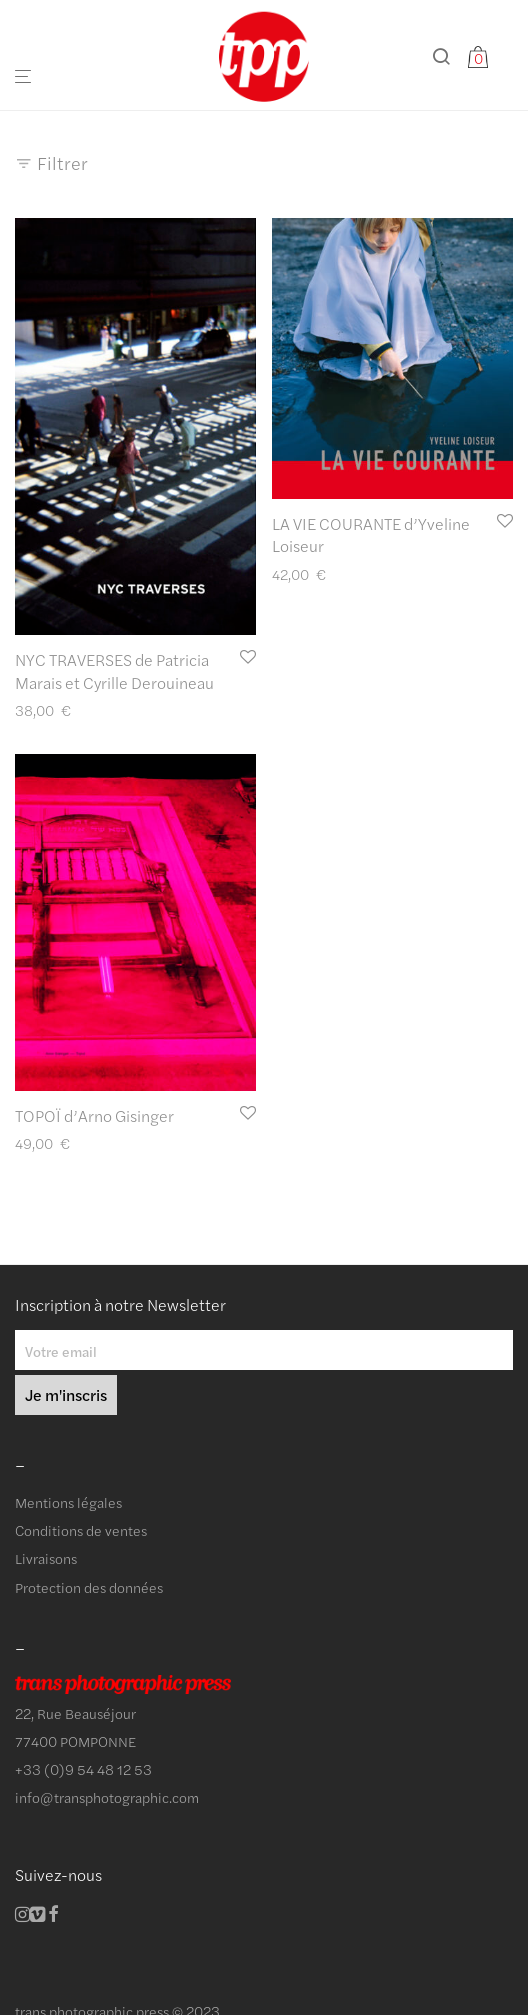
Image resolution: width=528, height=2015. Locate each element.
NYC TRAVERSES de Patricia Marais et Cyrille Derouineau (114, 670)
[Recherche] (449, 56)
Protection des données (89, 1587)
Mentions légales (68, 1502)
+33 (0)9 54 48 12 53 (83, 1769)
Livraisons (46, 1558)
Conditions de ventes (81, 1530)
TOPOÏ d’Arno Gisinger (94, 1115)
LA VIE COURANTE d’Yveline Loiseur (371, 534)
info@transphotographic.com (107, 1797)
